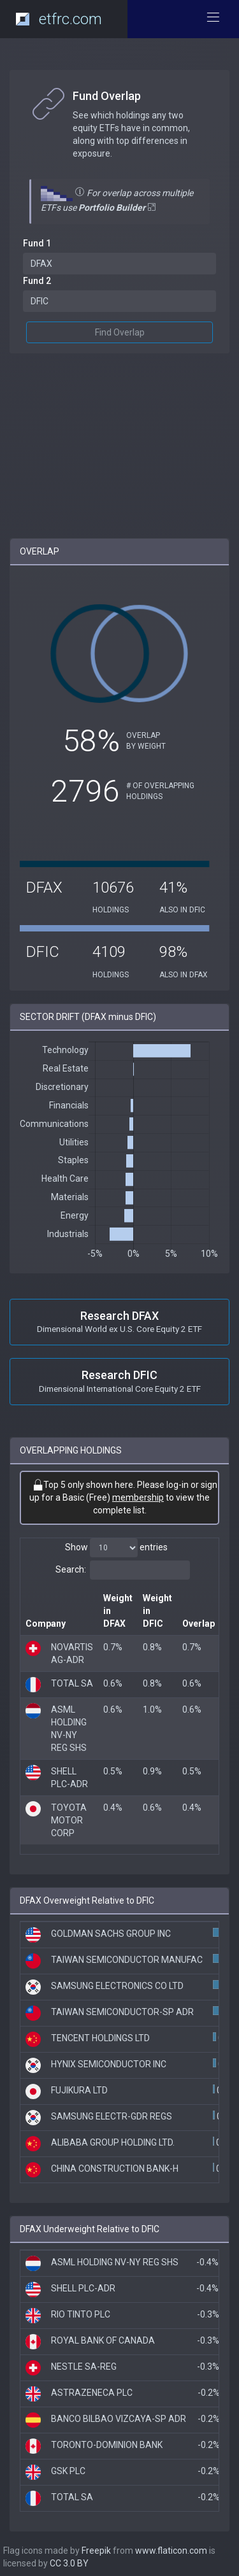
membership (138, 1497)
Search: (122, 1570)
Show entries (116, 1547)
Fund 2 (37, 281)
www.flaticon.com (171, 2550)
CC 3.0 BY (69, 2563)
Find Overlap (120, 332)
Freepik (96, 2550)
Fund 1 (37, 243)
